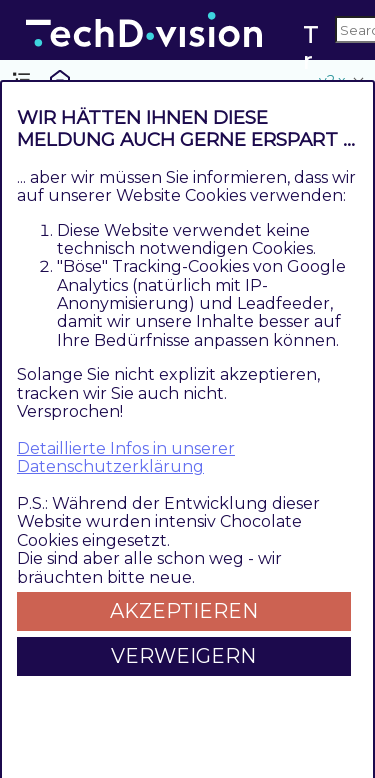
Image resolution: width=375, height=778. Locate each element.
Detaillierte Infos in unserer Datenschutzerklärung (126, 457)
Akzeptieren (184, 611)
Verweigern (183, 656)
